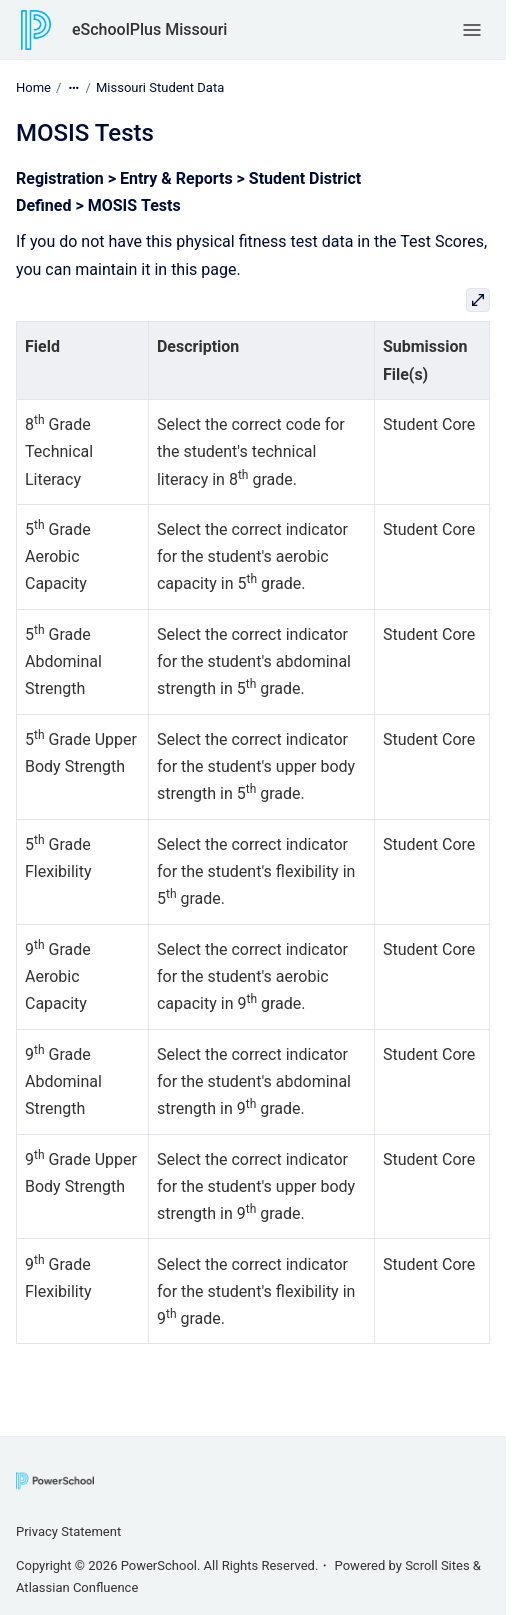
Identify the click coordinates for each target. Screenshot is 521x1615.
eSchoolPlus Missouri (149, 29)
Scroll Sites (437, 1565)
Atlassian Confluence (77, 1587)
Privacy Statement (68, 1531)
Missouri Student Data (160, 87)
